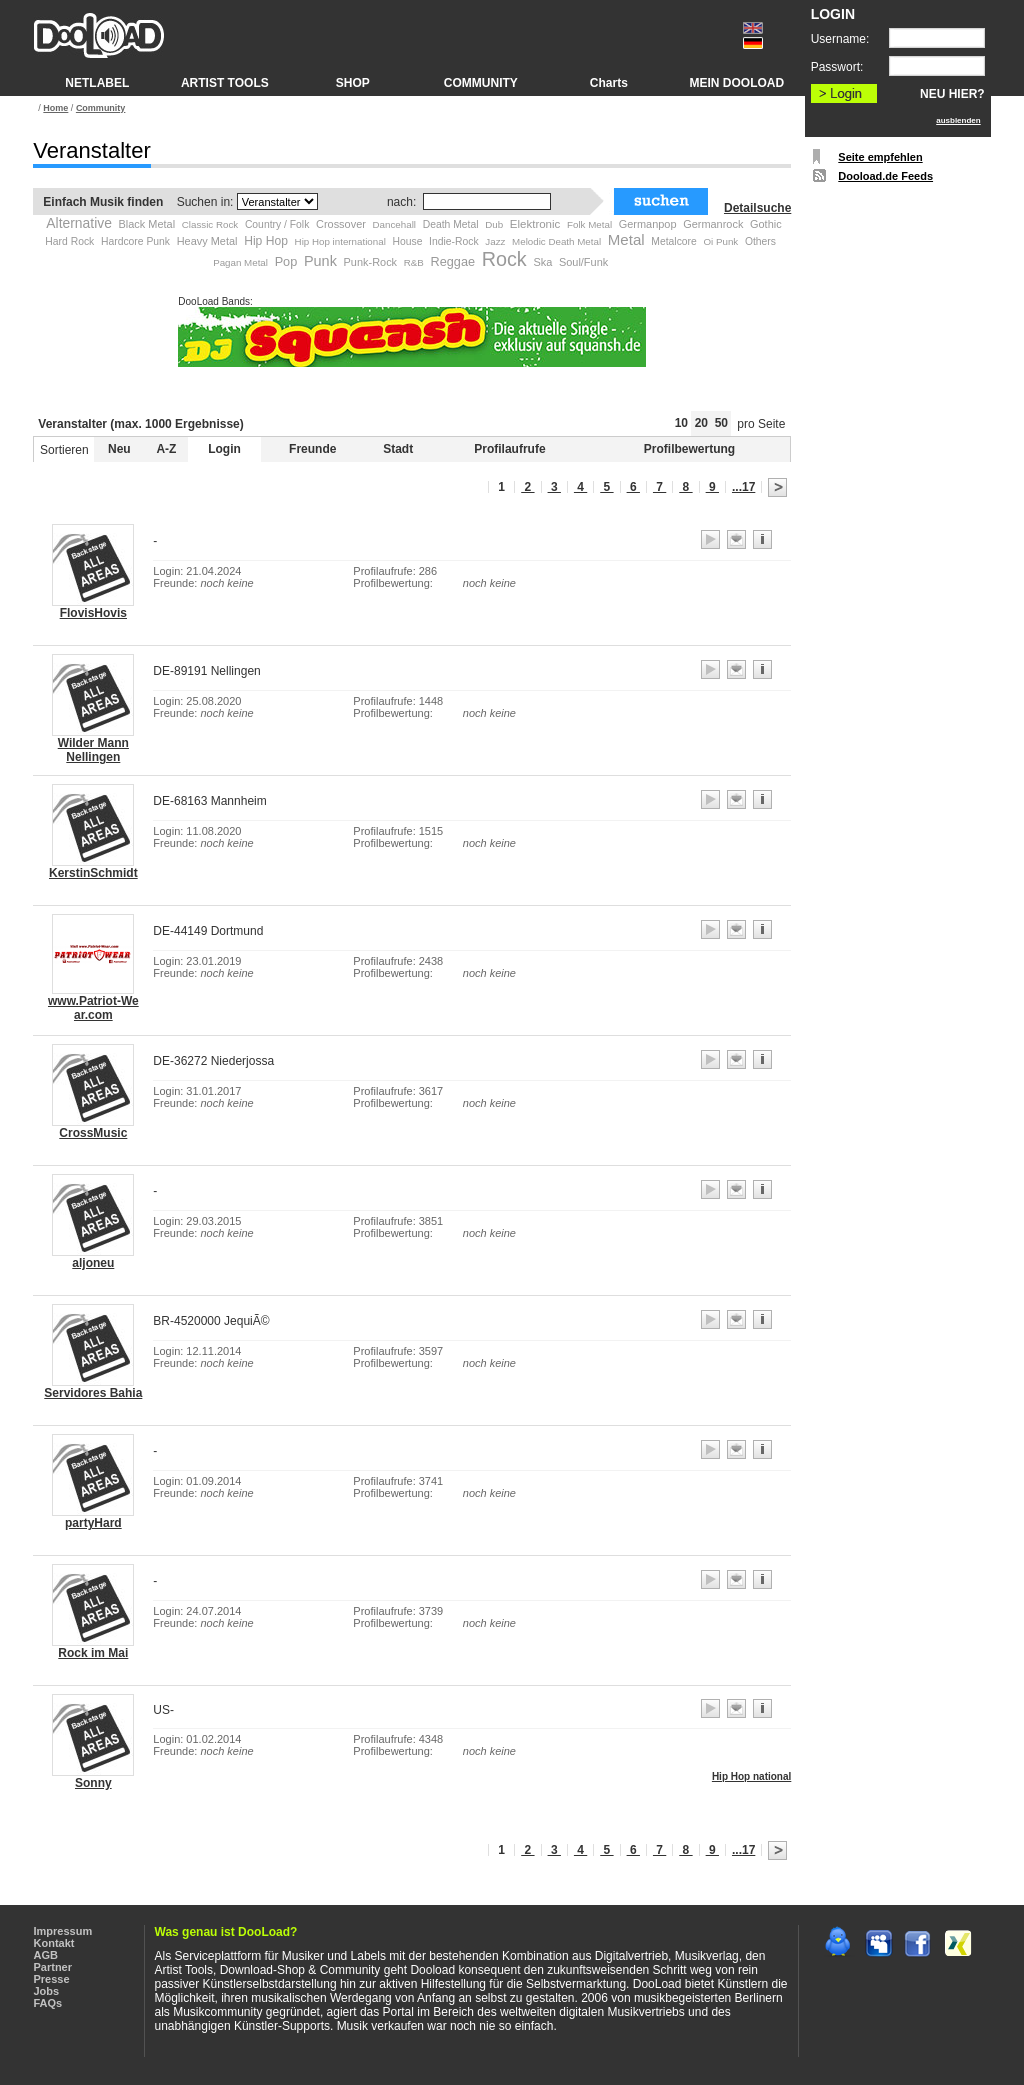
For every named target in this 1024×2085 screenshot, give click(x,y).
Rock (504, 259)
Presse (52, 1979)
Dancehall (394, 224)
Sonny (93, 1783)
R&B (414, 262)
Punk (320, 261)
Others (760, 241)
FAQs (48, 2003)
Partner (53, 1967)
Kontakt (54, 1943)
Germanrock (713, 224)
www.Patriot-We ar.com (93, 1008)
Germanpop (648, 224)
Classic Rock (210, 224)
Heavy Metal (207, 241)
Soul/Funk (583, 262)
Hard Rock (69, 241)
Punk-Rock (371, 262)
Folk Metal (589, 224)
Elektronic (535, 224)
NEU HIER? (952, 94)
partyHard (93, 1523)
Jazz (495, 241)
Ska (542, 262)
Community (101, 108)
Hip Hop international (340, 241)
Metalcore (673, 241)
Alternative (79, 223)
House (407, 241)
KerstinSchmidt (93, 873)
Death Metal (451, 224)
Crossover (341, 224)
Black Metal (147, 224)
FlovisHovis (93, 613)
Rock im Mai (93, 1653)
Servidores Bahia (93, 1393)
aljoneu (93, 1263)
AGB (46, 1955)
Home (55, 108)
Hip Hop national (751, 1776)
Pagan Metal (240, 262)
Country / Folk (277, 224)
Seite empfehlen (880, 157)
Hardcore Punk (135, 241)
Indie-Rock (454, 241)
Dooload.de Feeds (885, 176)
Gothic (766, 224)
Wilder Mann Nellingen (93, 750)
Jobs (47, 1991)
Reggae (453, 261)
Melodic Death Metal (556, 241)
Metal (626, 239)
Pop (286, 261)
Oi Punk (720, 241)
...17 (743, 487)
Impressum (63, 1931)
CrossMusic (93, 1133)
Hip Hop (266, 241)
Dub (494, 224)
